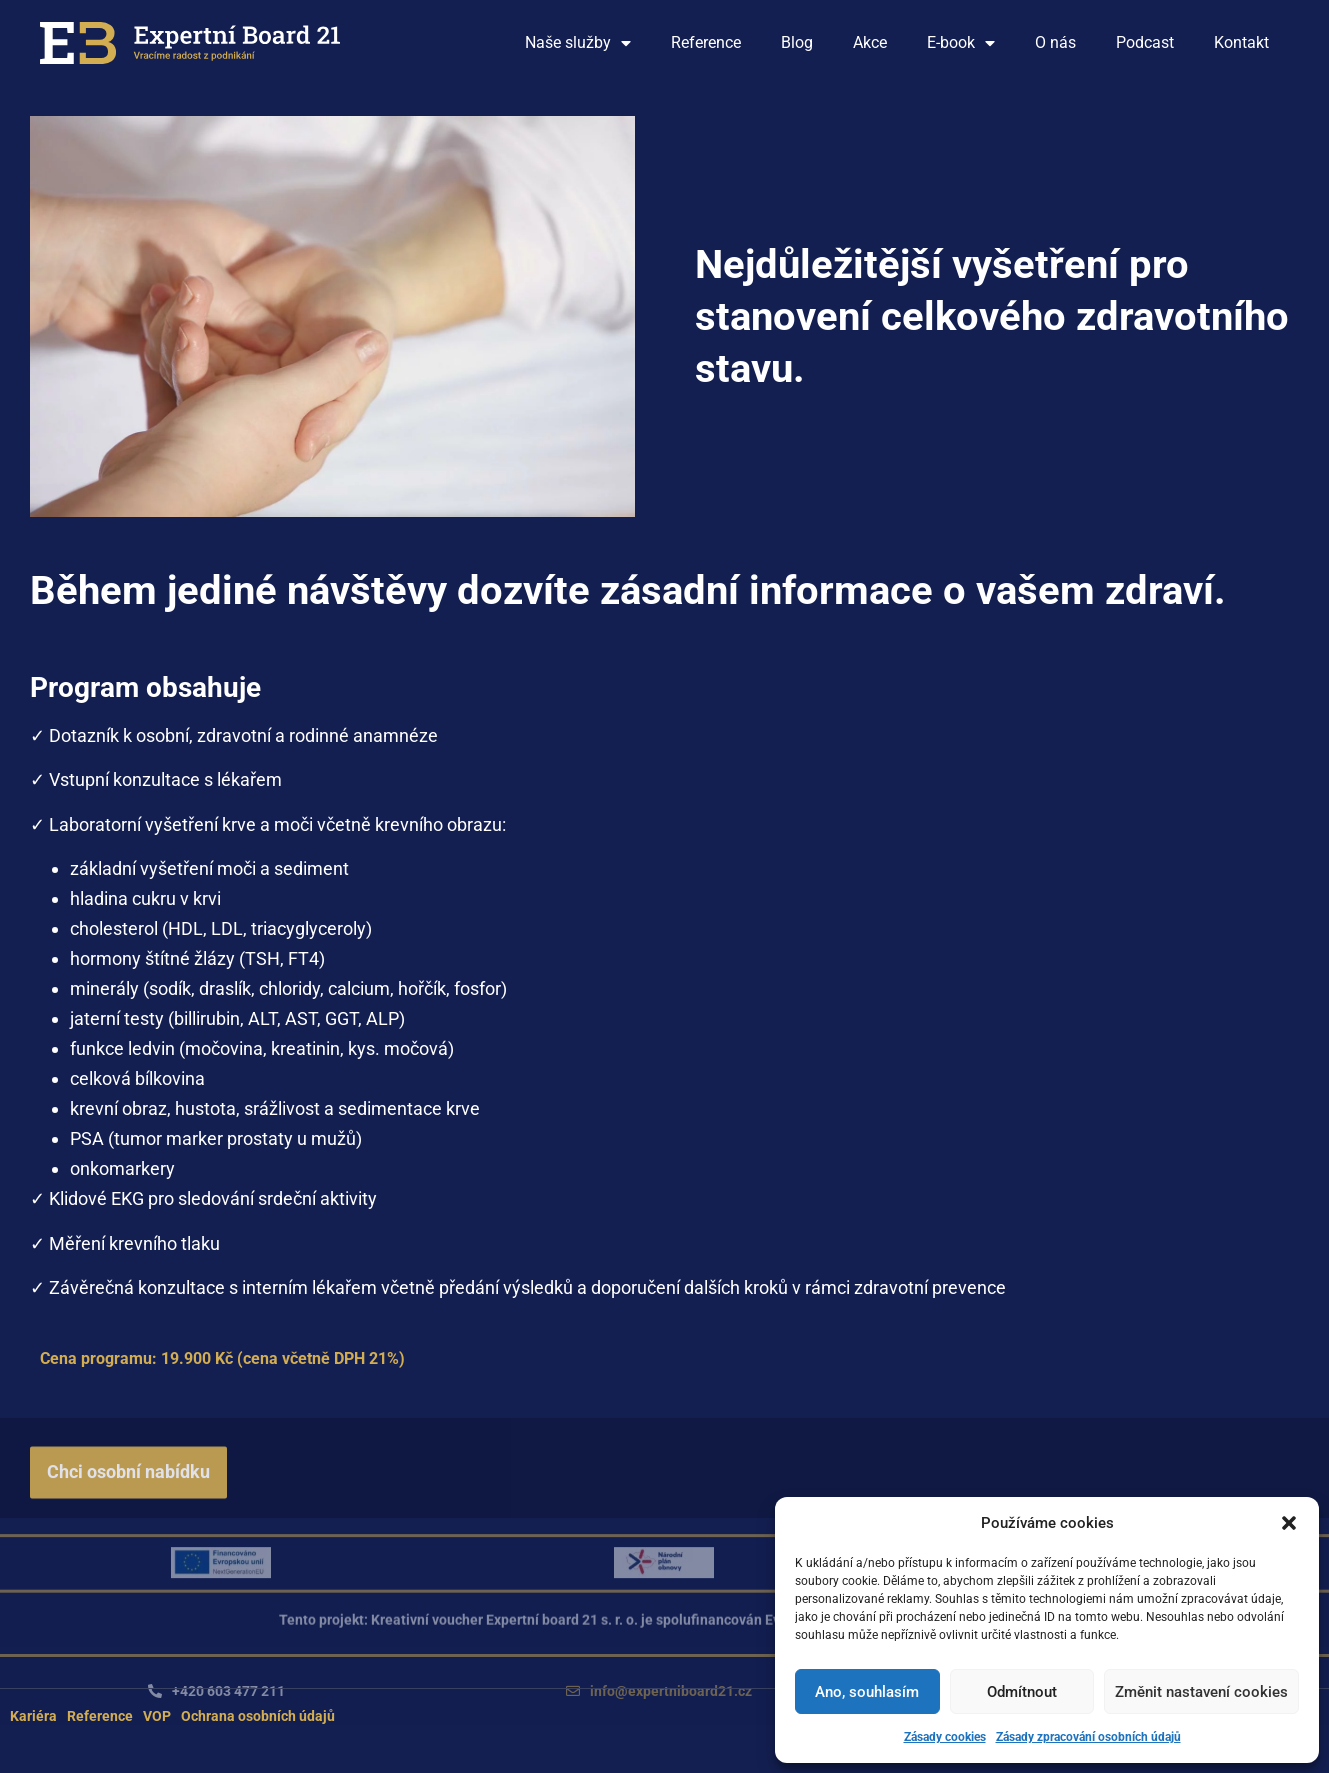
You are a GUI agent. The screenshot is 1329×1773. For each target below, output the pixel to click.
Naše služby (578, 43)
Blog (797, 42)
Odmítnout (1022, 1692)
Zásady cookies (945, 1737)
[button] (1289, 1523)
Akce (870, 42)
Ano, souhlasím (867, 1692)
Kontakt (1241, 42)
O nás (1055, 42)
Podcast (1145, 42)
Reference (706, 42)
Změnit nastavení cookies (1201, 1692)
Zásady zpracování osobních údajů (1088, 1737)
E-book (961, 43)
